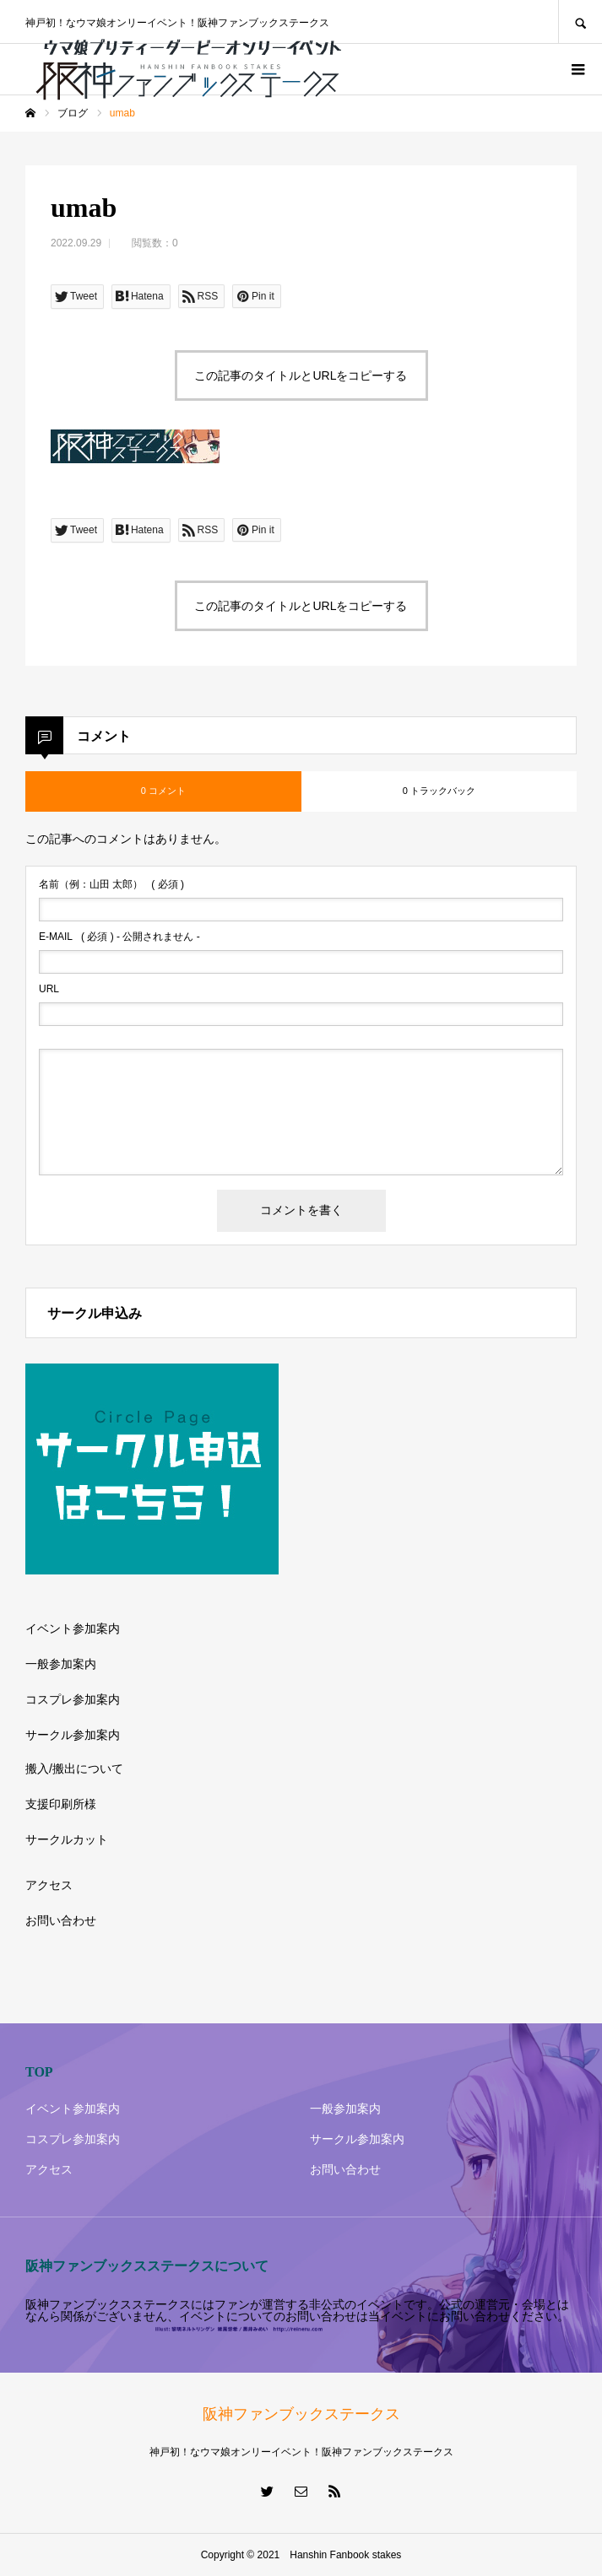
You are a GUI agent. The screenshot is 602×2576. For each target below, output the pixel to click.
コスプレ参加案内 (72, 1699)
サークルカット (66, 1839)
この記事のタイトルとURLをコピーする (300, 375)
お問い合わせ (60, 1920)
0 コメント (163, 791)
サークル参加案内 (72, 1735)
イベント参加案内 (72, 1628)
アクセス (49, 1885)
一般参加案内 (60, 1664)
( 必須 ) (111, 884)
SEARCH (580, 21)
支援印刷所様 (60, 1804)
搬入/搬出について (74, 1768)
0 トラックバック (439, 791)
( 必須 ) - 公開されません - (119, 937)
